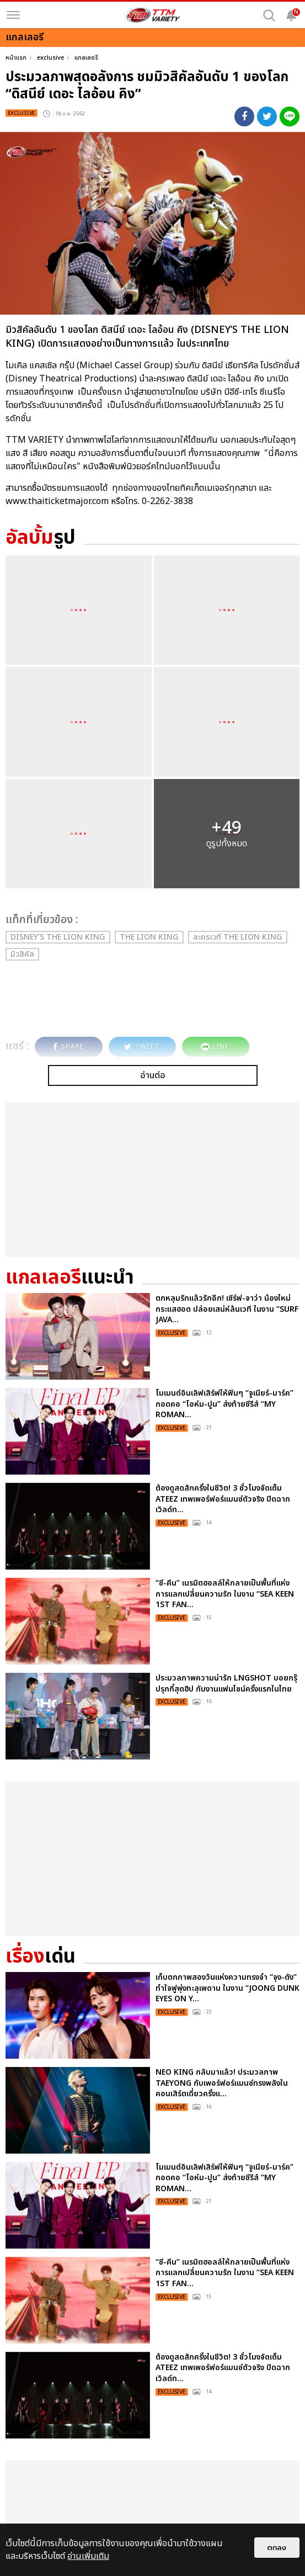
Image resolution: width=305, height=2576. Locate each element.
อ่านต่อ (152, 1075)
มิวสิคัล (22, 954)
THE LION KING (149, 937)
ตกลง (276, 2547)
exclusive (50, 58)
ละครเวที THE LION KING (237, 937)
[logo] (152, 15)
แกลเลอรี (86, 58)
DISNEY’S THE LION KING (57, 937)
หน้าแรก (16, 58)
